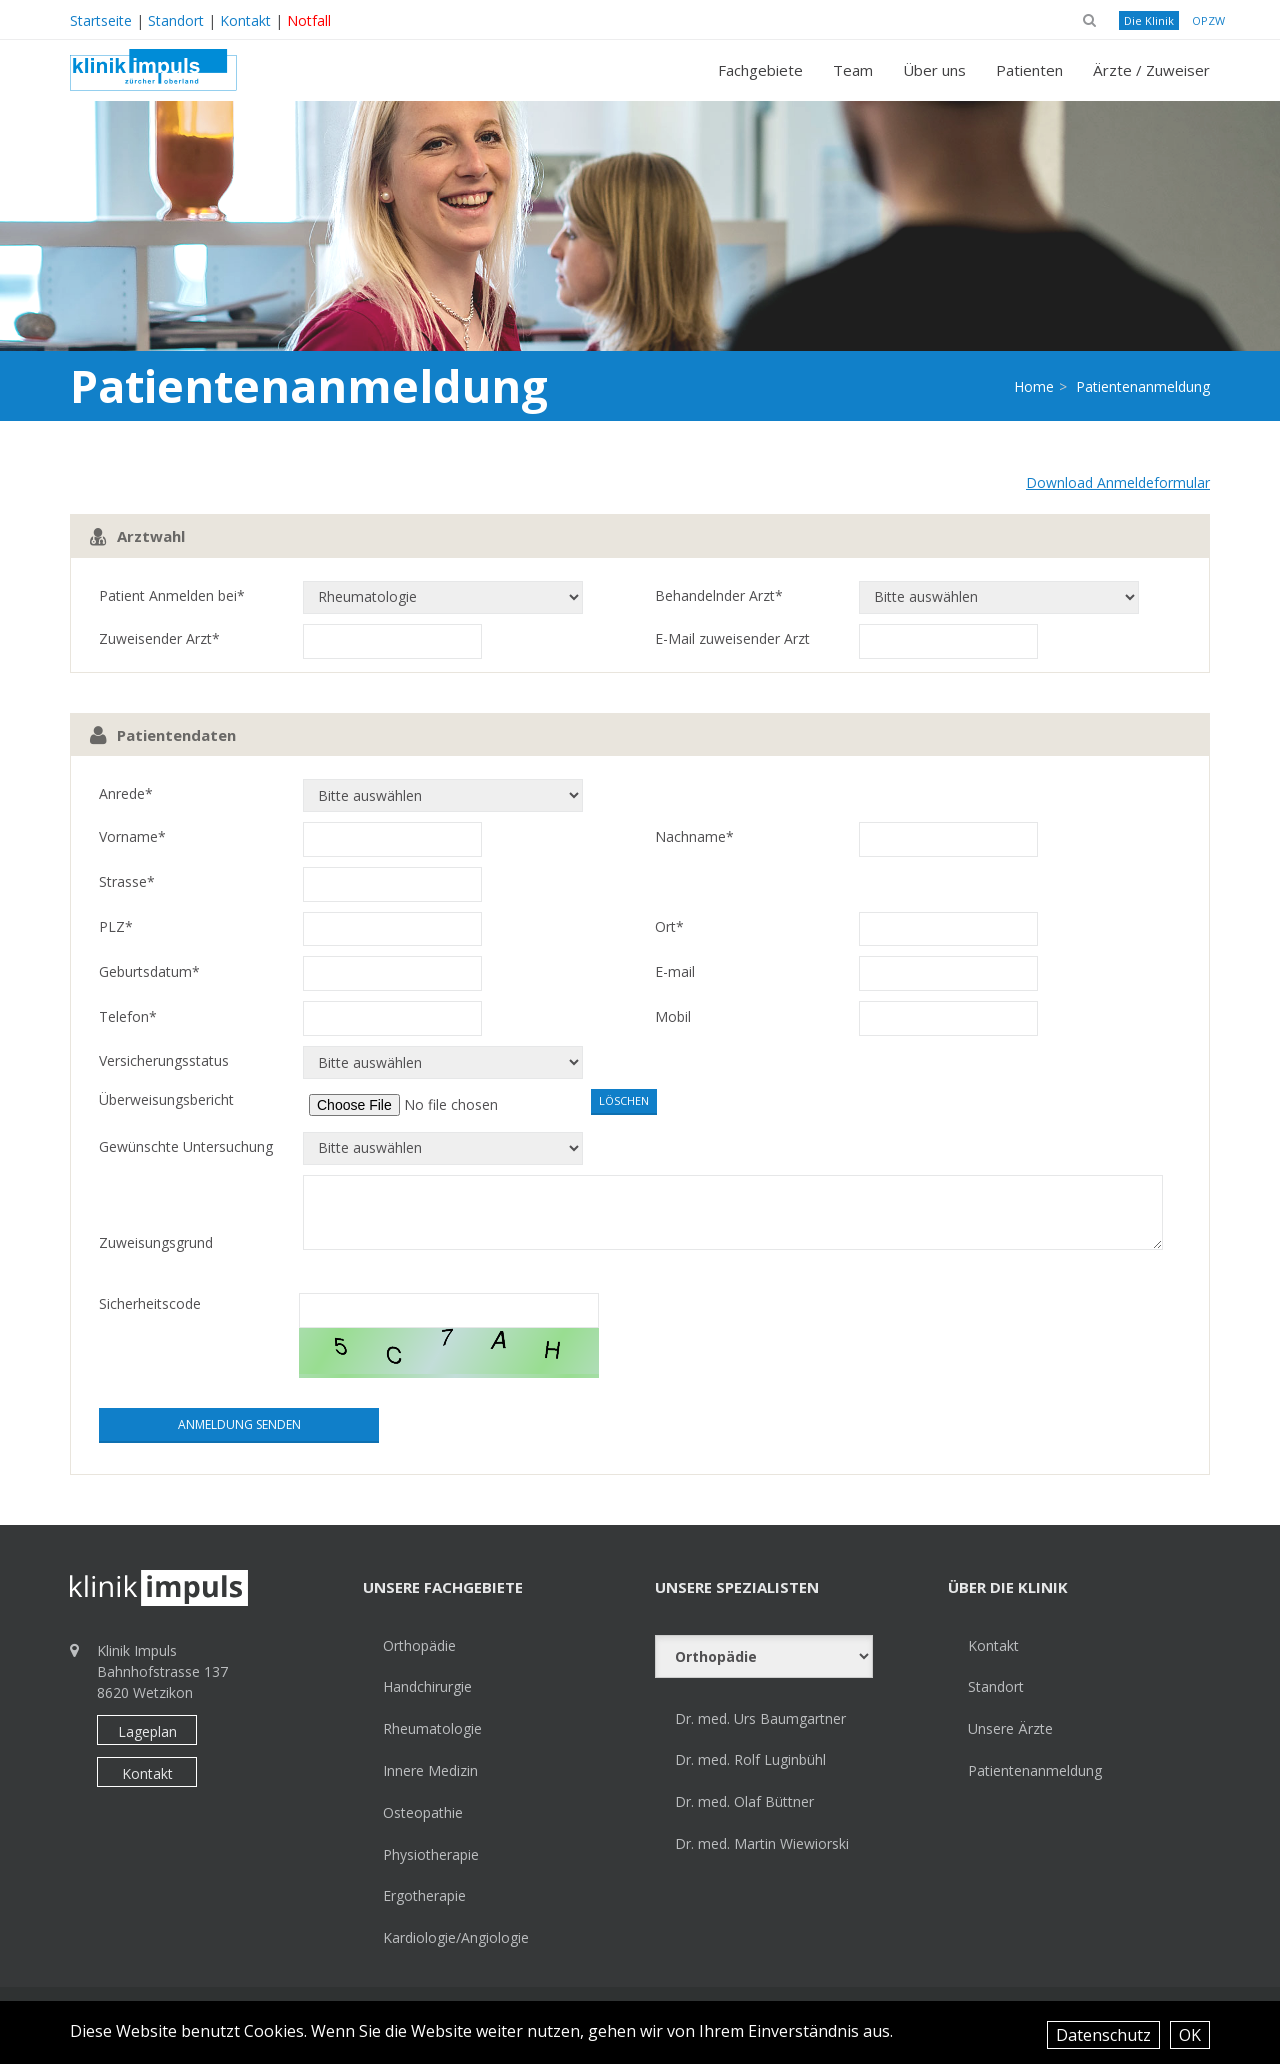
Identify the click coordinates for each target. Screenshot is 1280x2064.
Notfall (309, 20)
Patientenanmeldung (1035, 1770)
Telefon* (128, 1016)
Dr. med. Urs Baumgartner (760, 1718)
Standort (176, 20)
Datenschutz (1103, 2035)
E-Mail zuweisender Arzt (732, 638)
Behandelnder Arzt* (719, 595)
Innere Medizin (430, 1770)
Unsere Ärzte (1010, 1728)
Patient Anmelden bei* (172, 595)
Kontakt (245, 20)
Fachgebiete (760, 70)
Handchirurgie (427, 1686)
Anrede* (126, 793)
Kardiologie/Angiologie (456, 1937)
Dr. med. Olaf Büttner (744, 1801)
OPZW (1208, 20)
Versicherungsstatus (164, 1060)
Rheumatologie (432, 1728)
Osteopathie (423, 1812)
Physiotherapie (431, 1854)
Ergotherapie (424, 1895)
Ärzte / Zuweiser (1151, 70)
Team (853, 70)
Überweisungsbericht (166, 1099)
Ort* (669, 926)
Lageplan (147, 1731)
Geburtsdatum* (149, 971)
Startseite (101, 20)
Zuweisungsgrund (156, 1242)
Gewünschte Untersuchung (186, 1146)
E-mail (675, 971)
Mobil (673, 1016)
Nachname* (694, 836)
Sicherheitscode (150, 1303)
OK (1190, 2035)
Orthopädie (419, 1645)
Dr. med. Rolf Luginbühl (750, 1759)
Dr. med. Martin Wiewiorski (762, 1843)
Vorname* (132, 836)
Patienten (1029, 70)
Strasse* (127, 881)
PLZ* (116, 926)
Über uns (934, 70)
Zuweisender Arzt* (159, 638)
